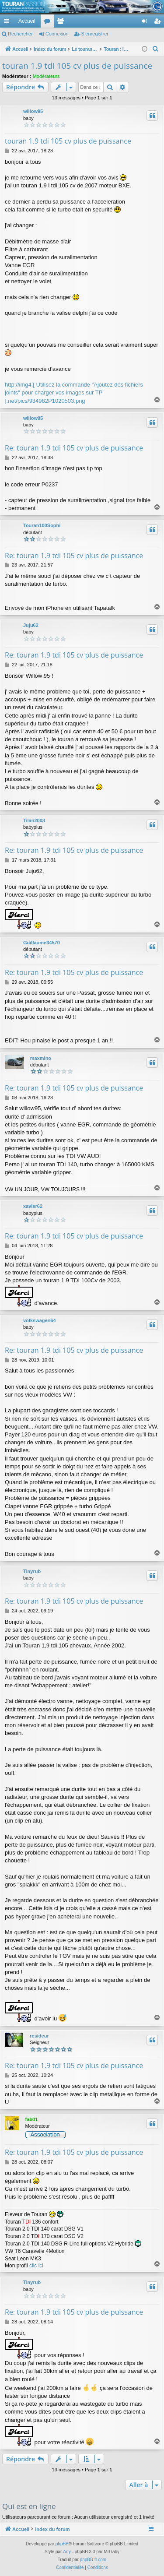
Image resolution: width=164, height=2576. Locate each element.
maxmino (40, 1058)
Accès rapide (8, 23)
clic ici (36, 2266)
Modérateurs (46, 76)
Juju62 (30, 625)
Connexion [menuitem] (146, 23)
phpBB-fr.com (93, 2559)
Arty (67, 2551)
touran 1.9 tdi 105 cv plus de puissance (77, 65)
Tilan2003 (34, 820)
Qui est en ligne (29, 2506)
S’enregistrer (94, 33)
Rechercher (20, 33)
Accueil (26, 21)
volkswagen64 (39, 1320)
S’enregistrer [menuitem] (159, 23)
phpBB (62, 2543)
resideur (39, 2035)
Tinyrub (32, 1571)
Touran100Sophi (41, 525)
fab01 (31, 2119)
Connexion (57, 33)
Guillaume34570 (41, 942)
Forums (49, 23)
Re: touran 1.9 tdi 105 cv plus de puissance (74, 447)
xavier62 (32, 1206)
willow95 (33, 111)
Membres (62, 23)
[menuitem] (114, 21)
